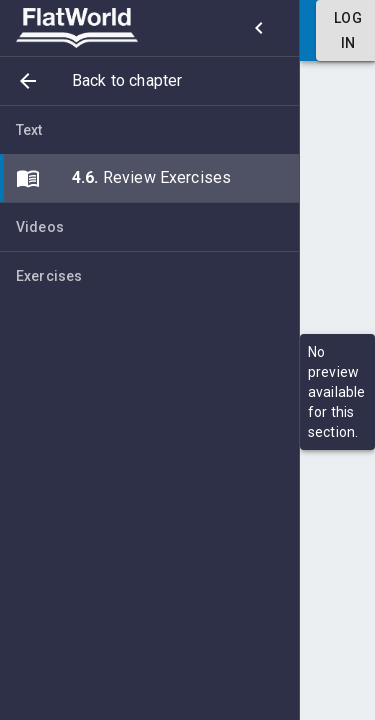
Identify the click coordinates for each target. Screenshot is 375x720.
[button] (149, 81)
